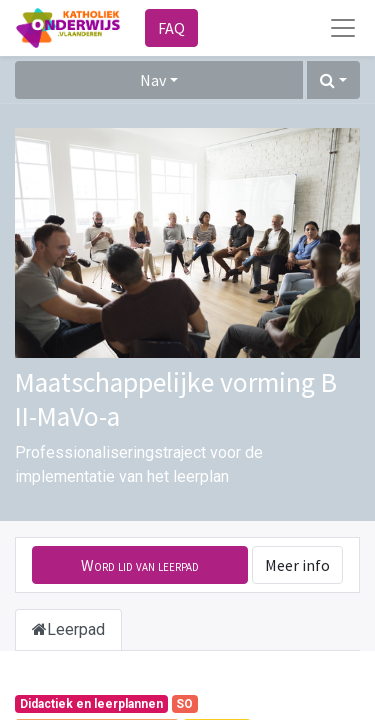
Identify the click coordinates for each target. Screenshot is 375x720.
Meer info (297, 565)
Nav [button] (153, 80)
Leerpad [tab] (68, 629)
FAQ (171, 28)
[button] (333, 80)
